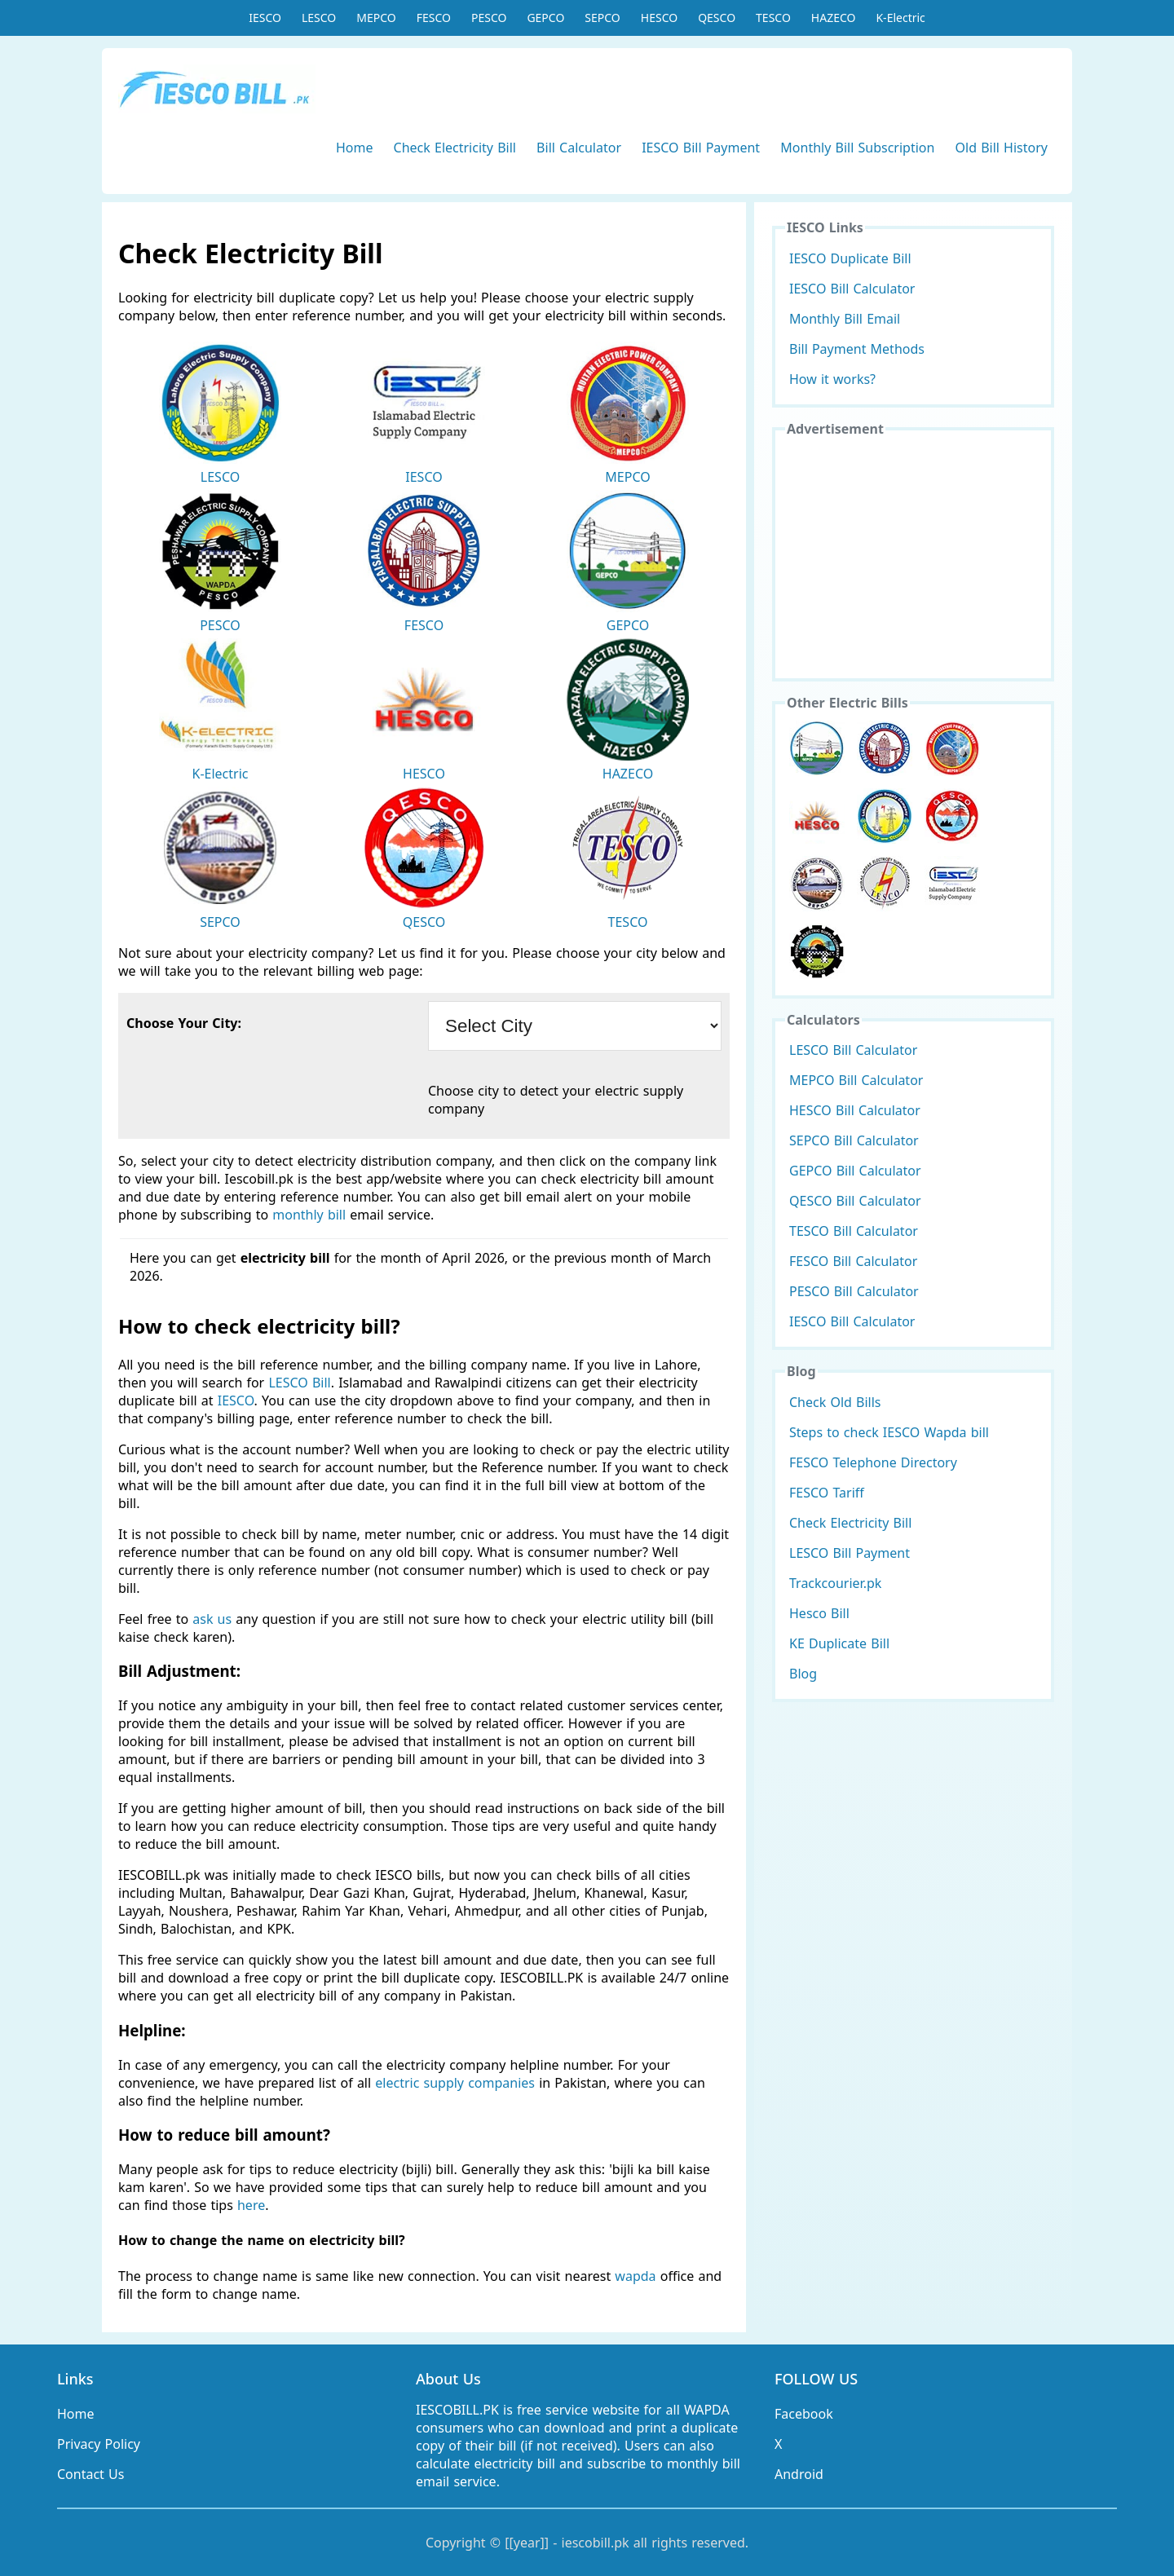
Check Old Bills (834, 1402)
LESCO (319, 17)
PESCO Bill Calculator (854, 1291)
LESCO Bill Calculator (853, 1050)
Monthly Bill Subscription (857, 148)
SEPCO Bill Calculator (854, 1140)
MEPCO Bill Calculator (856, 1080)
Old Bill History (1002, 148)
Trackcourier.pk (835, 1583)
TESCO (773, 17)
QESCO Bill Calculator (855, 1201)
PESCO (488, 17)
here (251, 2205)
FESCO (434, 17)
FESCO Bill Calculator (853, 1261)
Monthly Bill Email (844, 319)
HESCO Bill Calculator (854, 1110)
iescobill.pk (595, 2543)
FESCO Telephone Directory (873, 1462)
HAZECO (833, 17)
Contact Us (90, 2474)
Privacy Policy (98, 2444)
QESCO (716, 17)
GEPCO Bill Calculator (855, 1171)
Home (354, 148)
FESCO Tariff (826, 1493)
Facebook (804, 2414)
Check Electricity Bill (455, 148)
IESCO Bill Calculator (852, 289)
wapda (635, 2276)
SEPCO (602, 17)
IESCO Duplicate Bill (850, 258)
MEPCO (375, 17)
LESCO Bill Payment (849, 1553)
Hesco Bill (819, 1613)
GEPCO (545, 17)
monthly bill (309, 1215)
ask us (212, 1619)
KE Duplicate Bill (839, 1643)
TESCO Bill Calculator (853, 1231)
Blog (803, 1674)
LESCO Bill (299, 1383)
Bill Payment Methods (857, 349)
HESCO (659, 17)
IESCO (265, 17)
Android (799, 2474)
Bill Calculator (578, 148)
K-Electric (900, 17)
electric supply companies (457, 2083)
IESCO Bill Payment (701, 148)
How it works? (832, 379)
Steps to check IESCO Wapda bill (889, 1432)
